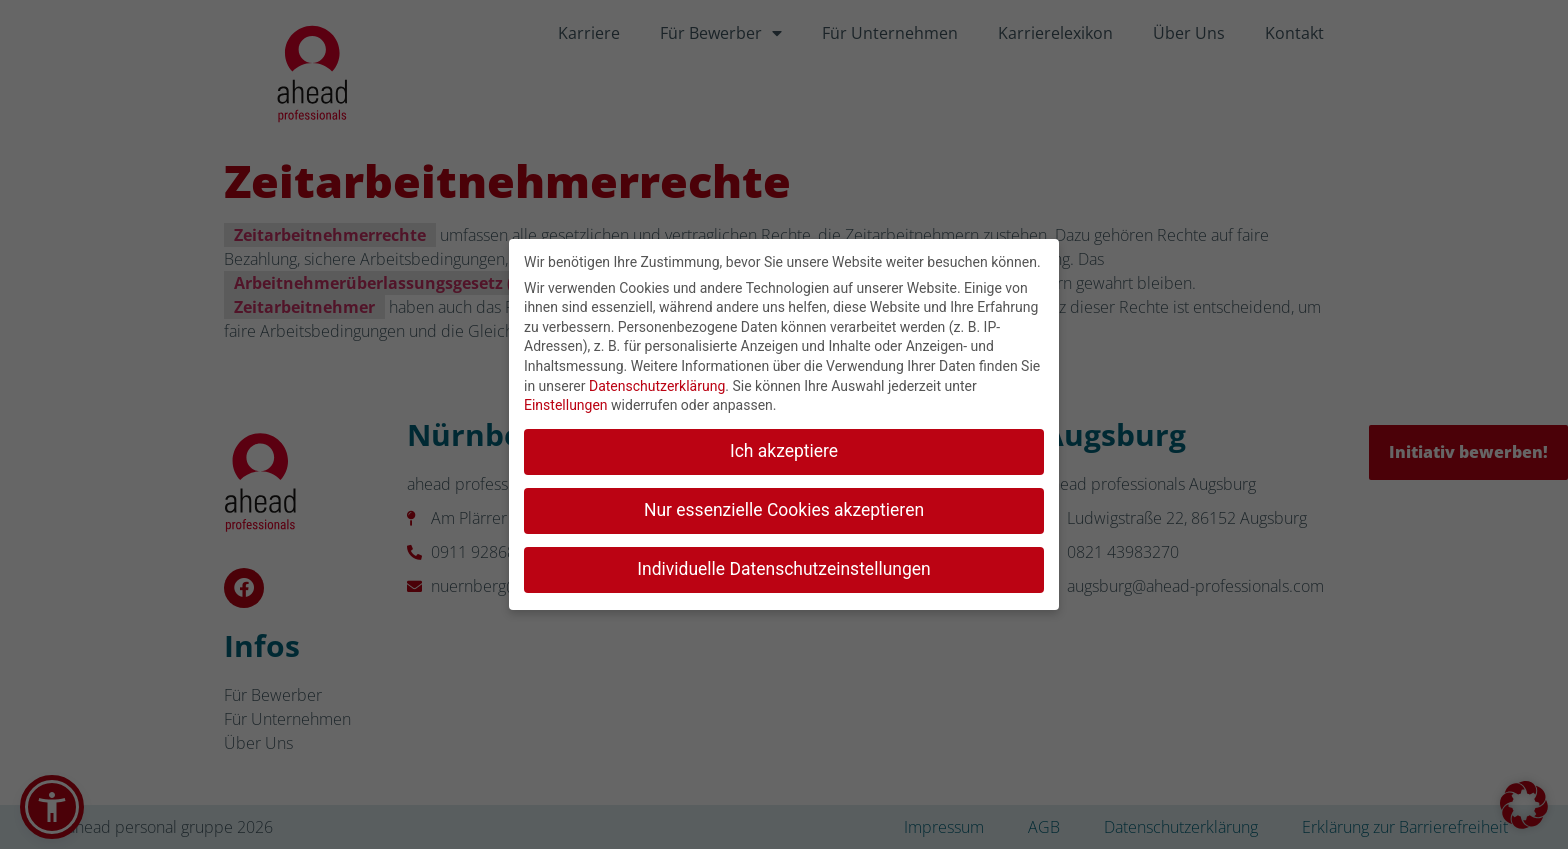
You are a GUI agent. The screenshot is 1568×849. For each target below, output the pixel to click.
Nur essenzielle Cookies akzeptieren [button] (784, 506)
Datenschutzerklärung (657, 382)
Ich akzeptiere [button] (784, 447)
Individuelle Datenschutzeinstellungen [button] (783, 565)
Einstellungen (566, 401)
